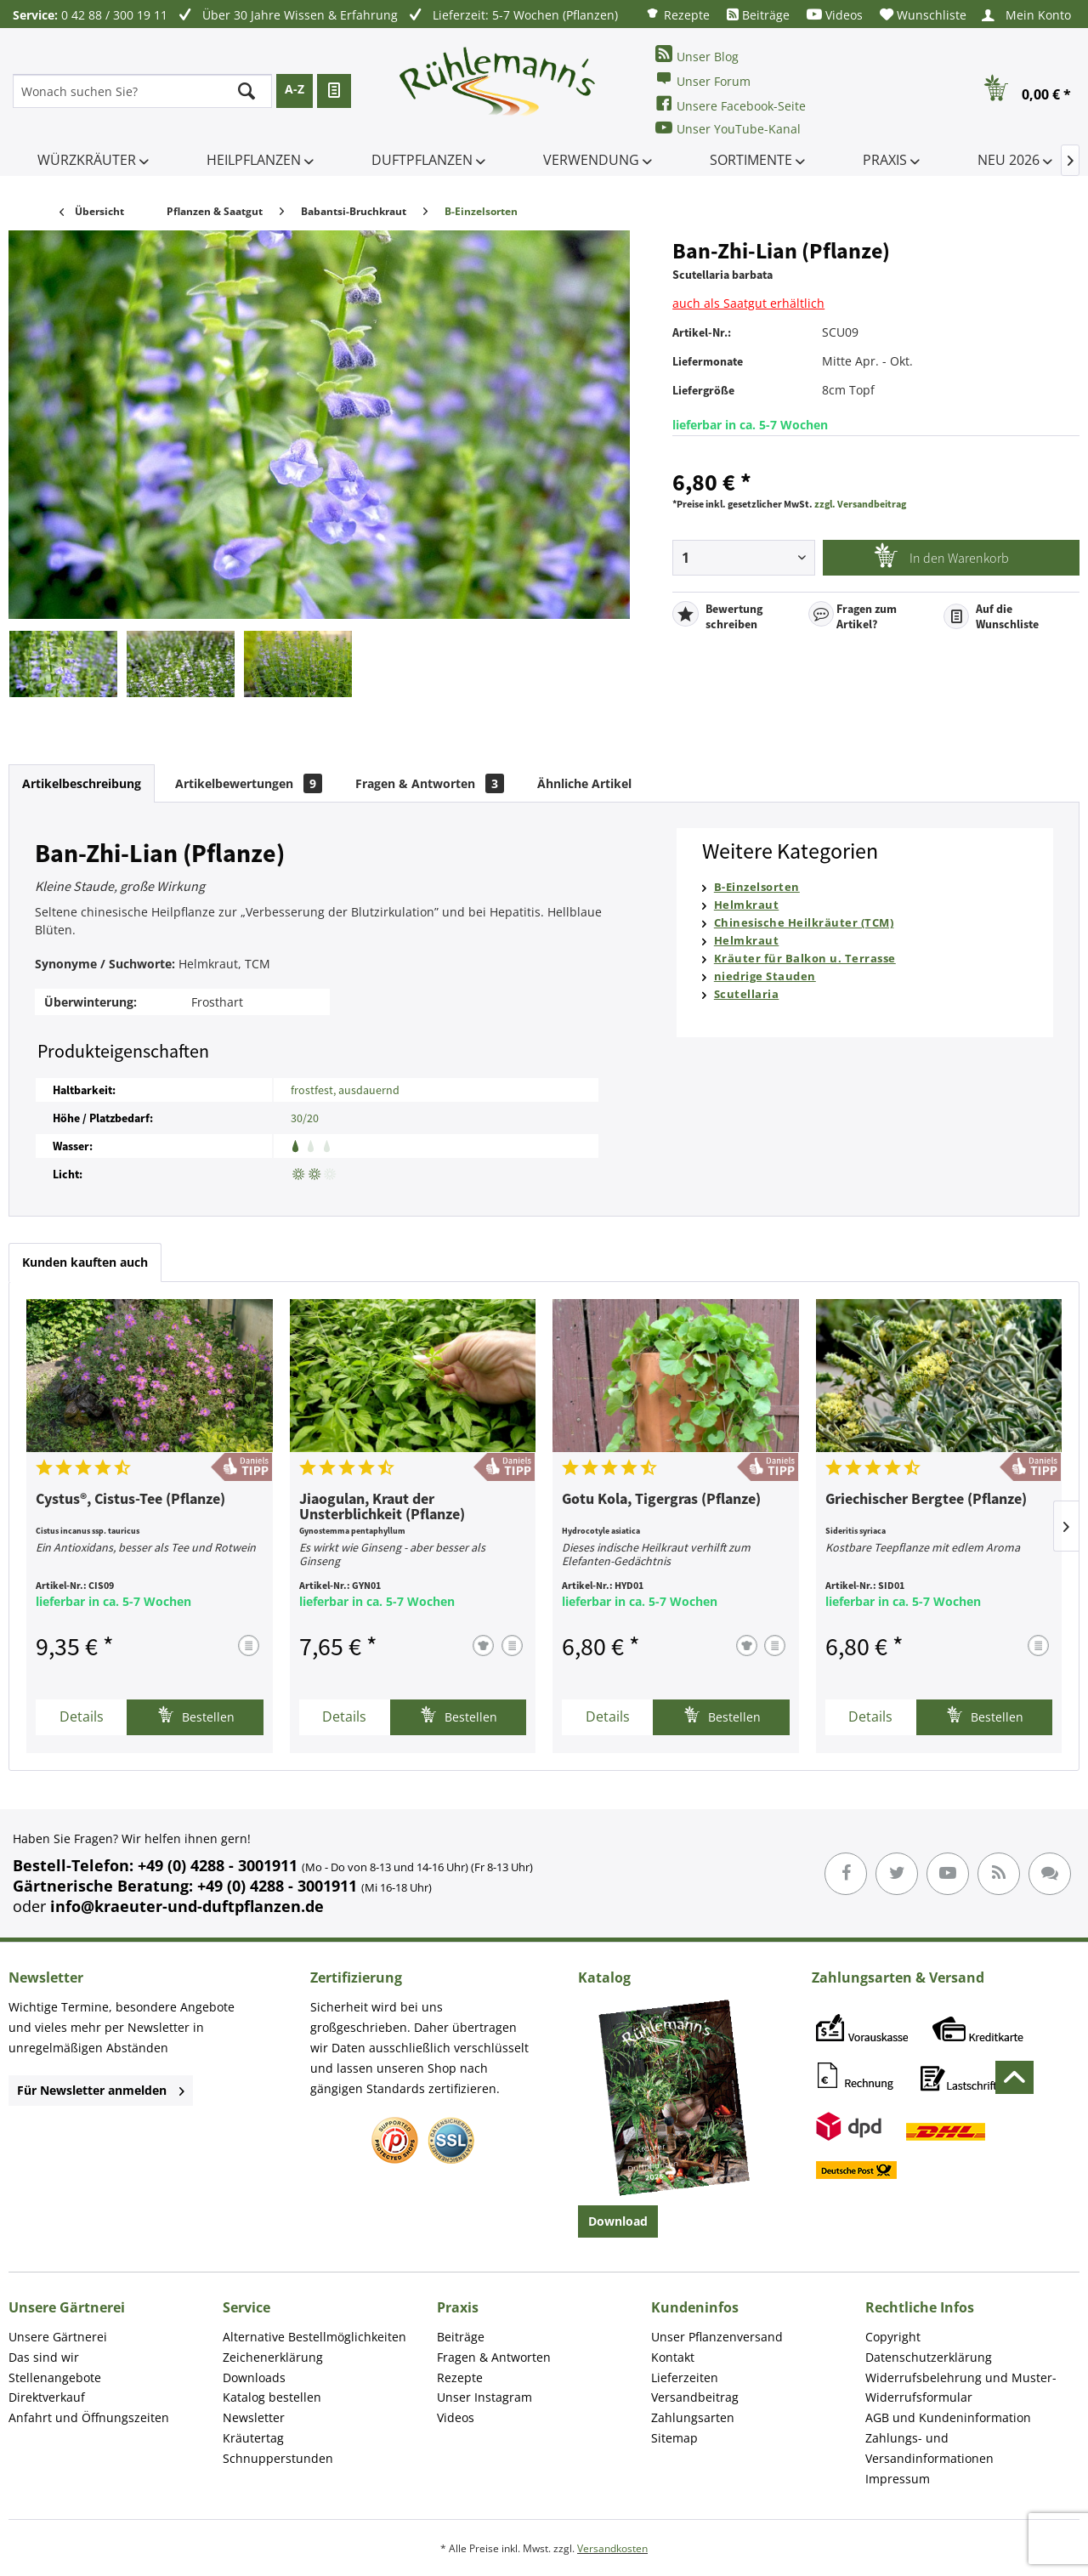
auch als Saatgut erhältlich (748, 303)
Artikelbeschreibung (81, 783)
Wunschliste (923, 15)
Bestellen (196, 1715)
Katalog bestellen (272, 2397)
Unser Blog (697, 55)
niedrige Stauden (765, 976)
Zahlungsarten (692, 2417)
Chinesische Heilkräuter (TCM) (804, 922)
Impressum (897, 2479)
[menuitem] (677, 14)
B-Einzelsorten (757, 886)
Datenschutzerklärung (928, 2357)
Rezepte (677, 14)
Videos (835, 15)
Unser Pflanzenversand (717, 2337)
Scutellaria (746, 993)
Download (618, 2221)
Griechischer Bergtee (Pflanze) (926, 1499)
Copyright (893, 2337)
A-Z (294, 89)
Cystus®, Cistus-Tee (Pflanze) (130, 1499)
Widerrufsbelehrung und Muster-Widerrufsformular (961, 2387)
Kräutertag (253, 2438)
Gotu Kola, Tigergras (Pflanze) (661, 1499)
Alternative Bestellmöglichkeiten (314, 2337)
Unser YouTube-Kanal (728, 128)
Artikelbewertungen (248, 783)
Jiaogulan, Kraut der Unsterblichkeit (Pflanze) (382, 1507)
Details (82, 1716)
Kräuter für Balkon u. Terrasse (805, 958)
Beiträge (758, 15)
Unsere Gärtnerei (57, 2337)
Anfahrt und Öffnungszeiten (88, 2417)
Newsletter (254, 2417)
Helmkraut (746, 904)
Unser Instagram (484, 2397)
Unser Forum (703, 79)
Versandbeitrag (695, 2397)
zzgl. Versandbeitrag (860, 503)
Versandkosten (612, 2548)
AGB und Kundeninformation (948, 2417)
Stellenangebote (54, 2377)
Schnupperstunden (278, 2458)
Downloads (254, 2377)
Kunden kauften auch (85, 1262)
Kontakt (672, 2357)
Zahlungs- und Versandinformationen (929, 2448)
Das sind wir (43, 2357)
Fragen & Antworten (429, 783)
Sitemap (674, 2438)
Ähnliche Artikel (584, 783)
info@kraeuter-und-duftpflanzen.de (187, 1906)
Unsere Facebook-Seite (730, 104)
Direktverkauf (46, 2397)
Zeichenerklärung (273, 2357)
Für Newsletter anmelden (100, 2090)
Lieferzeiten (684, 2377)
